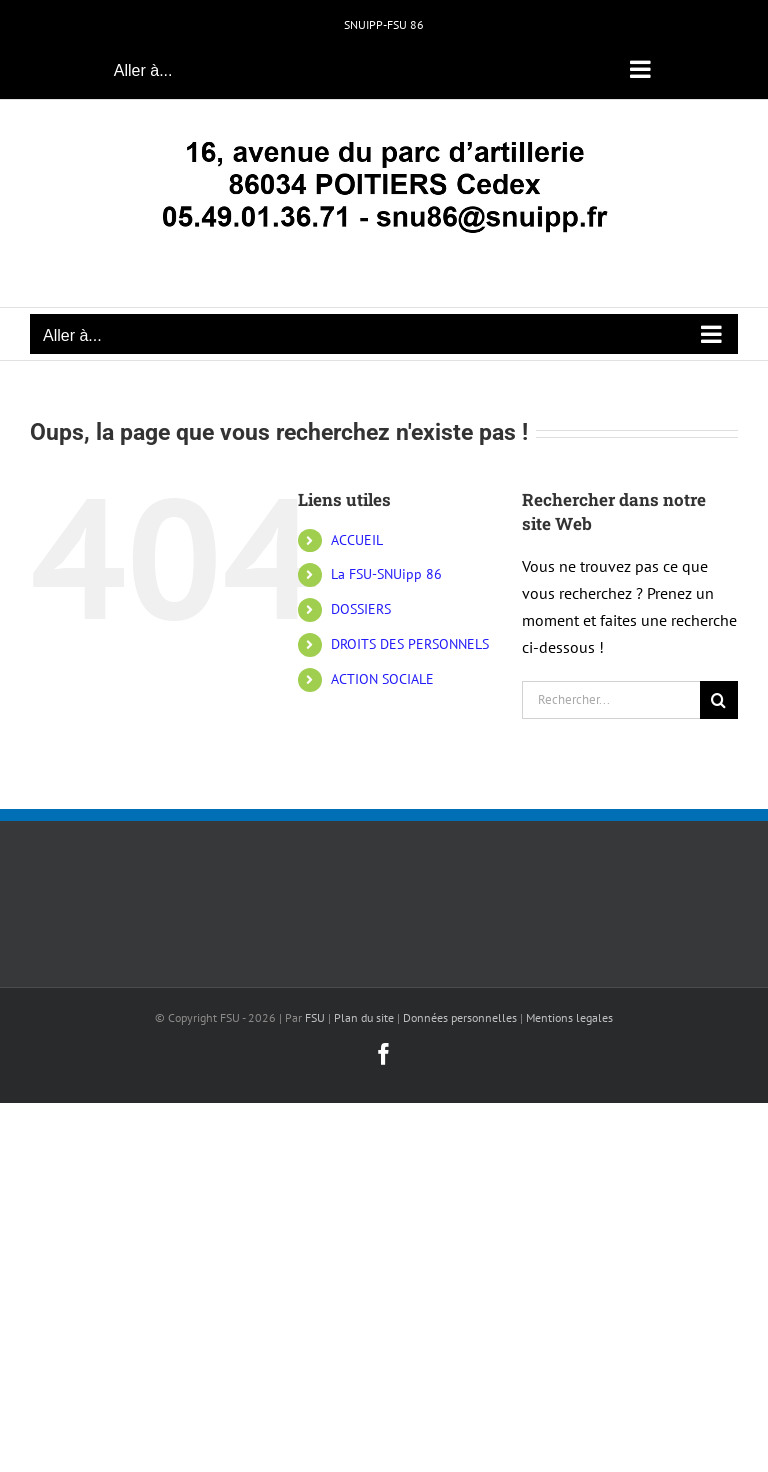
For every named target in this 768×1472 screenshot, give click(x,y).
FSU (315, 1017)
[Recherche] (719, 700)
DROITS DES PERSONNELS (410, 644)
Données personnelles (460, 1017)
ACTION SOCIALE (382, 679)
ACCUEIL (357, 540)
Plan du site (364, 1017)
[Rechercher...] (611, 700)
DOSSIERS (361, 609)
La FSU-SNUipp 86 (386, 574)
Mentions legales (569, 1017)
